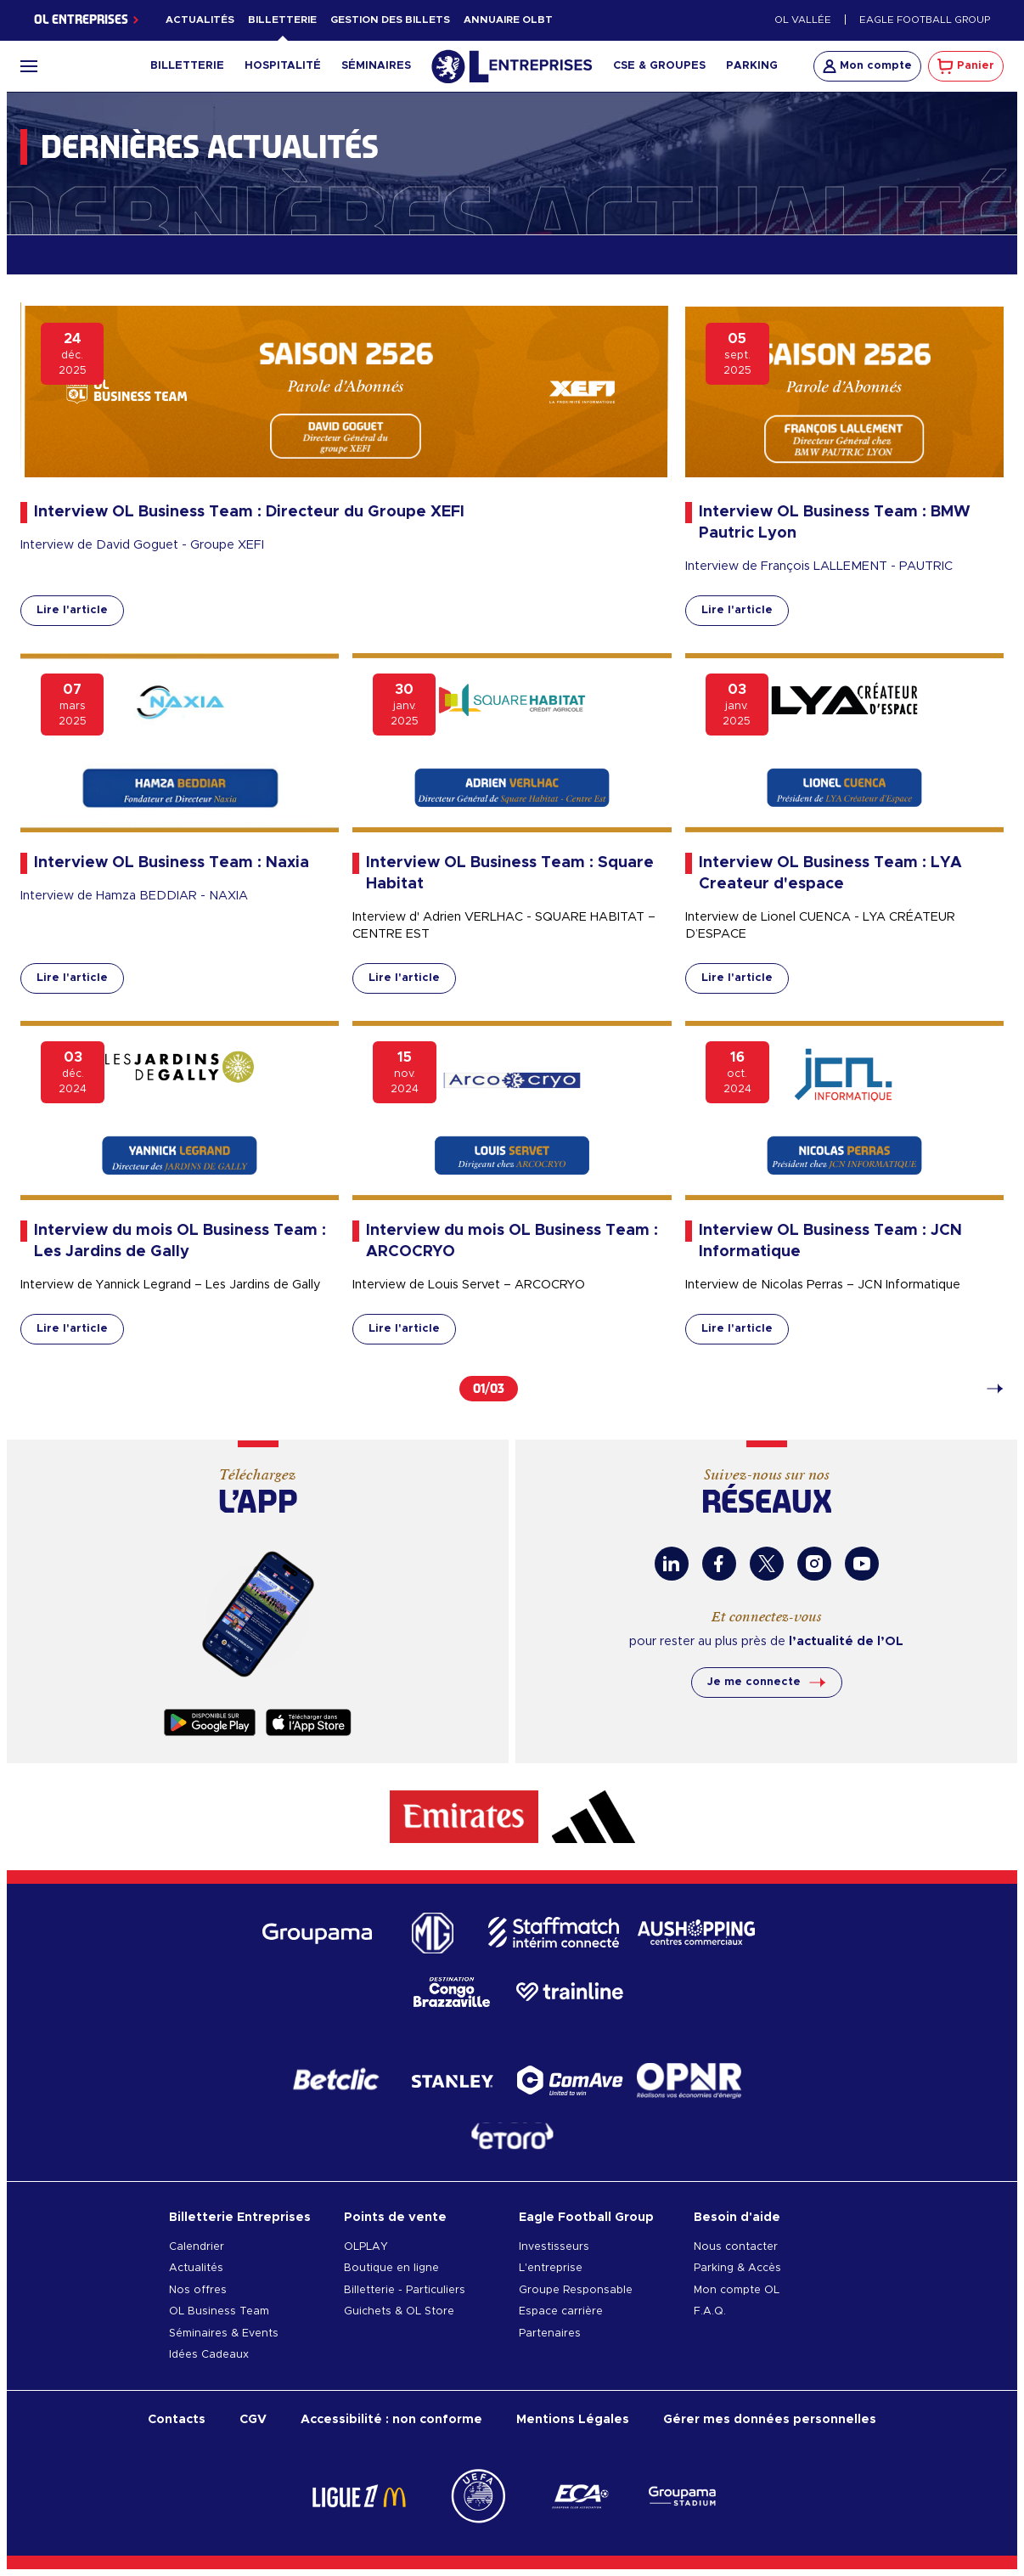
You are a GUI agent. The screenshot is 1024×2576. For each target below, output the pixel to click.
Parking (752, 65)
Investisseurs (554, 2246)
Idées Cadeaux (209, 2354)
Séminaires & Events (224, 2333)
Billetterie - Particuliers (404, 2290)
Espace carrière (561, 2311)
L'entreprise (550, 2268)
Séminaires (376, 65)
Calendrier (196, 2246)
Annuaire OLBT (508, 20)
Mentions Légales (572, 2419)
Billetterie (282, 20)
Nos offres (198, 2290)
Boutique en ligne (391, 2268)
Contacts (176, 2419)
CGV (253, 2419)
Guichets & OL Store (399, 2311)
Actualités (200, 20)
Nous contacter (736, 2246)
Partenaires (550, 2333)
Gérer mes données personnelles (769, 2419)
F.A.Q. (710, 2311)
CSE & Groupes (659, 65)
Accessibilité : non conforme (391, 2419)
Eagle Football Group (924, 20)
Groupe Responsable (576, 2290)
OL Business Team (219, 2311)
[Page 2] (987, 1389)
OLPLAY (366, 2246)
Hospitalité (283, 65)
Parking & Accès (737, 2268)
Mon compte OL (736, 2290)
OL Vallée (802, 20)
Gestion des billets (390, 20)
